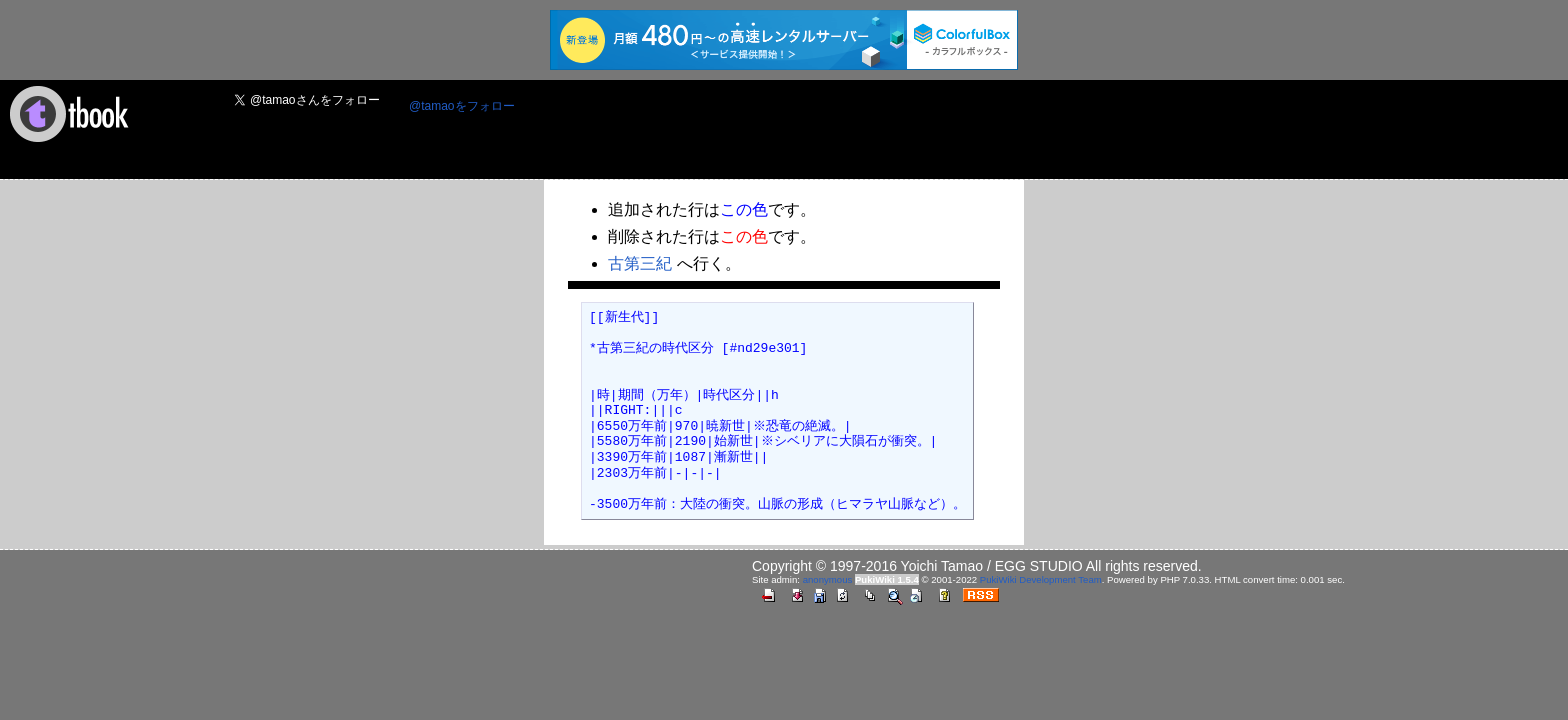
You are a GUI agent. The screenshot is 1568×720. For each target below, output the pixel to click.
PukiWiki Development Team (1041, 579)
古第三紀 (641, 263)
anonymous (828, 579)
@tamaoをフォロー (462, 106)
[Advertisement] (895, 131)
